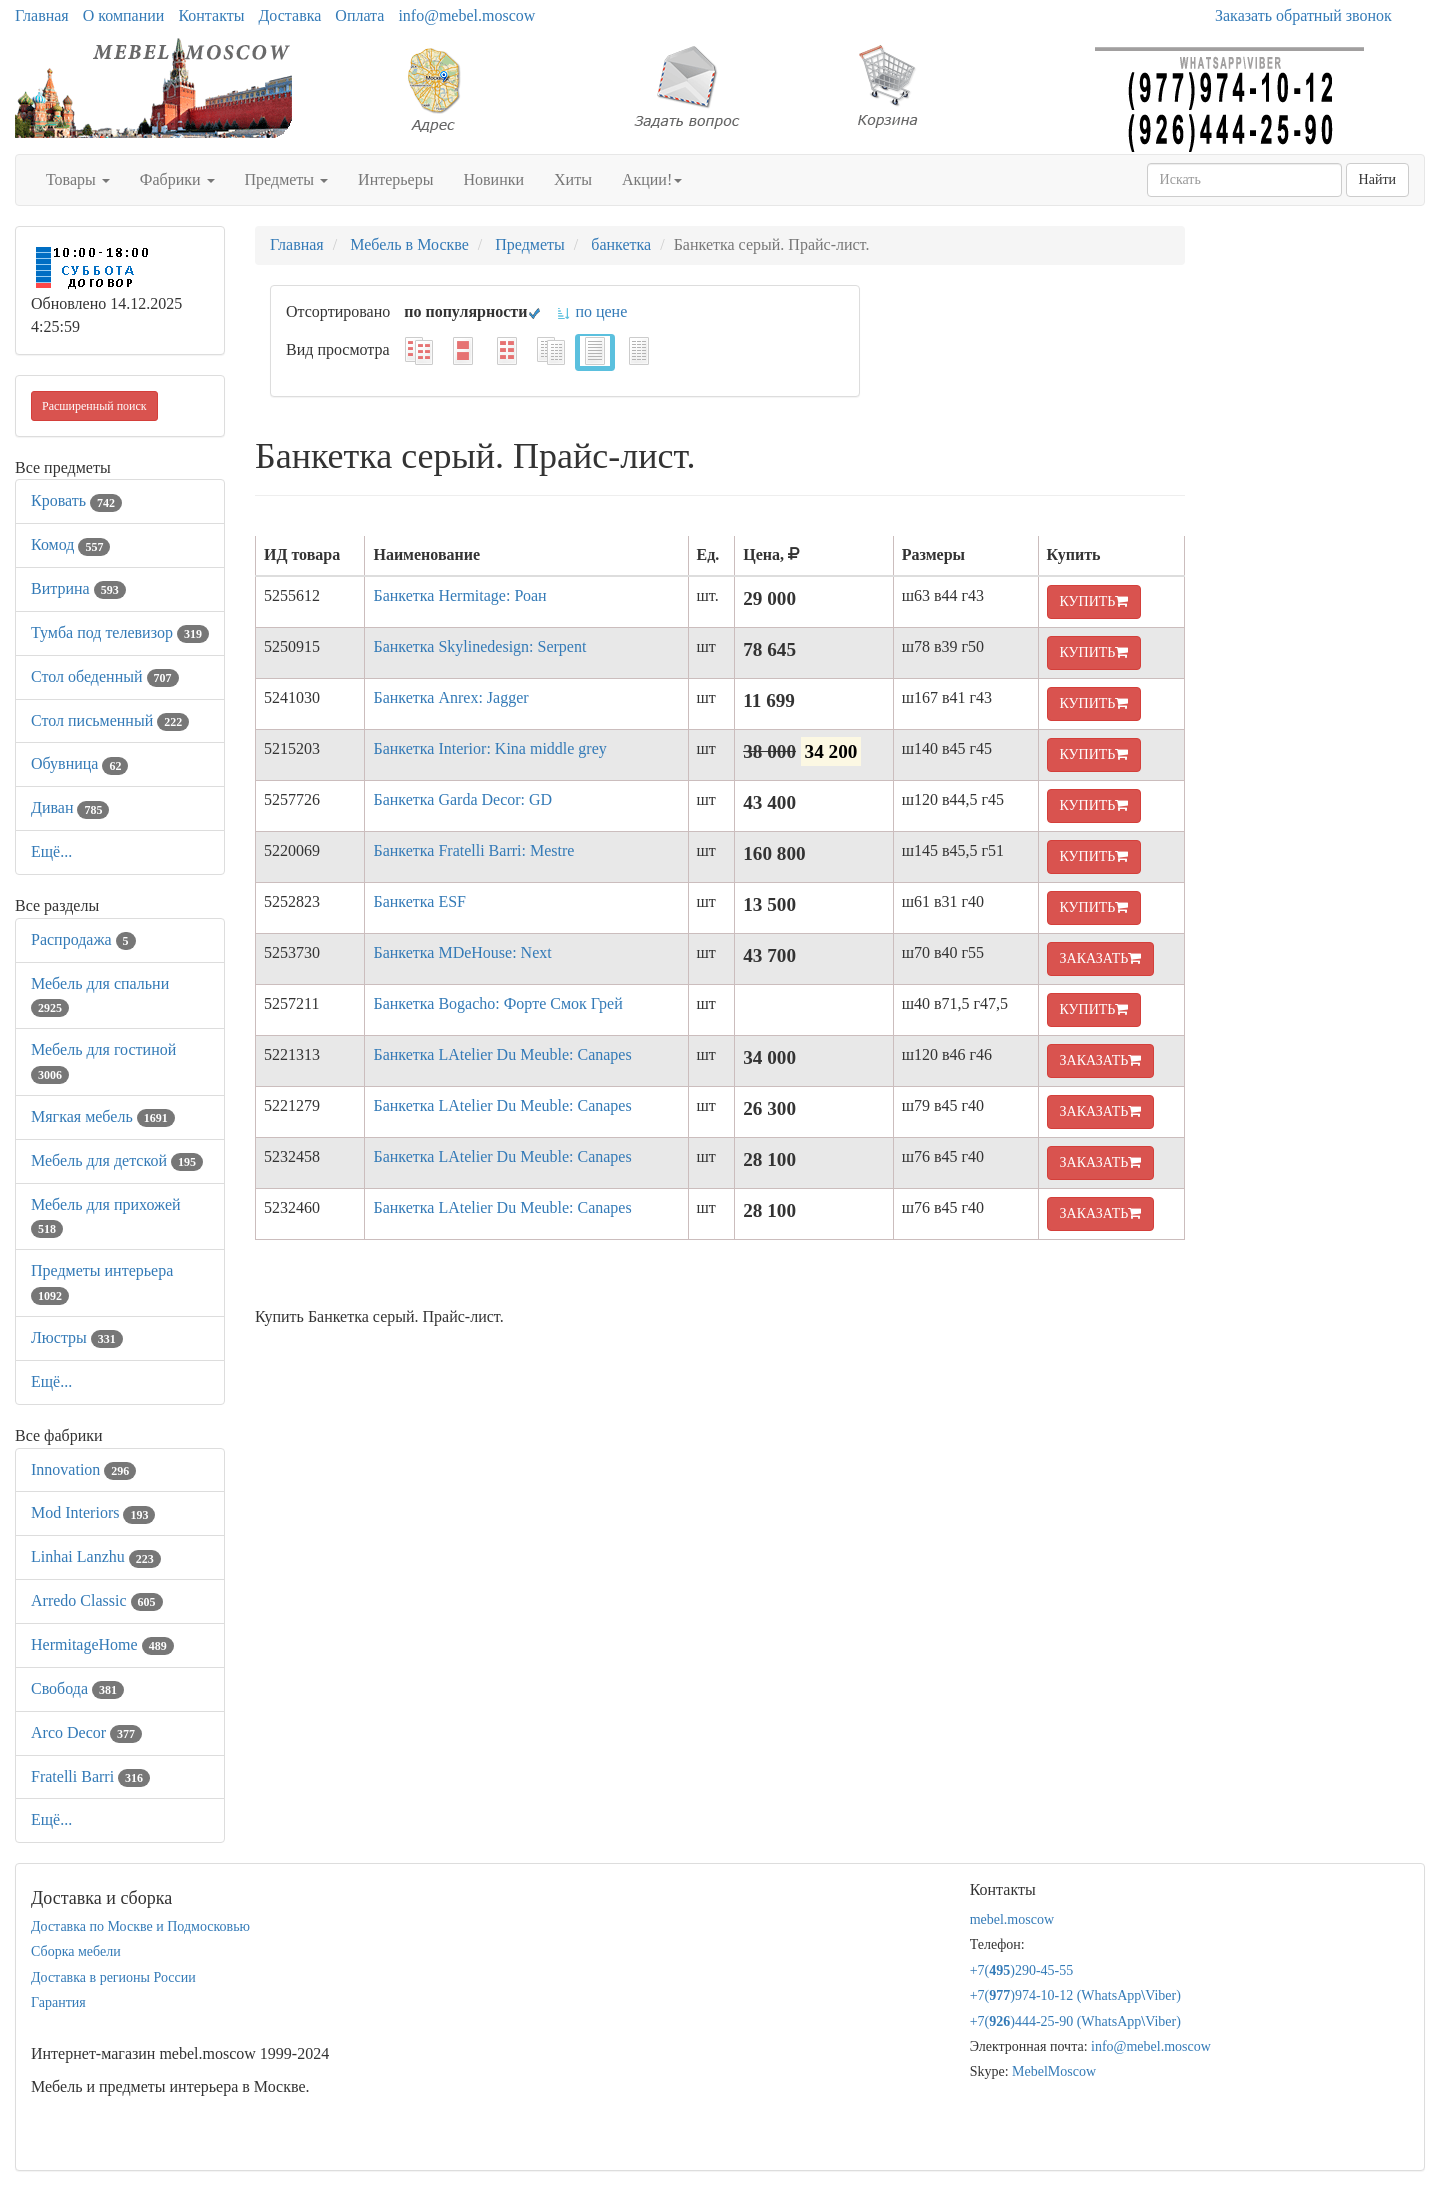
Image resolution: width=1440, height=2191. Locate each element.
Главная (42, 15)
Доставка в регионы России (113, 1977)
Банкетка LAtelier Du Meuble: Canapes (502, 1054)
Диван (70, 807)
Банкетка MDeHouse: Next (462, 952)
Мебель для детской (117, 1160)
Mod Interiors (93, 1512)
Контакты (211, 15)
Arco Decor (86, 1732)
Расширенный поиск (94, 406)
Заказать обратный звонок (1303, 15)
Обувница (79, 763)
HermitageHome (102, 1644)
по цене (591, 311)
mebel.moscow (1012, 1919)
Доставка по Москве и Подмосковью (140, 1926)
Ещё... (51, 851)
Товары (78, 179)
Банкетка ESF (419, 901)
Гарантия (58, 2002)
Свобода (77, 1688)
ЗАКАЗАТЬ (1101, 958)
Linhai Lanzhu (96, 1556)
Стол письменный (110, 720)
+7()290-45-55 (1022, 1970)
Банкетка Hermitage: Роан (459, 595)
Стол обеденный (105, 676)
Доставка (289, 15)
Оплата (359, 15)
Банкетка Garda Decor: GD (462, 799)
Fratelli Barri (90, 1776)
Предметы (287, 179)
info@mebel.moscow (466, 15)
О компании (124, 15)
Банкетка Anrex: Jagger (450, 697)
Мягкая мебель (103, 1116)
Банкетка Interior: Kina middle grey (489, 748)
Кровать (76, 500)
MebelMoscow (1054, 2071)
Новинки (493, 179)
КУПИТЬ (1094, 601)
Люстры (77, 1337)
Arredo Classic (97, 1600)
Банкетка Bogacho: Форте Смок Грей (497, 1003)
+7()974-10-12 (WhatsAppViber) (1075, 1995)
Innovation (83, 1469)
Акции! (652, 179)
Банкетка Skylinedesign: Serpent (479, 646)
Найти (1377, 179)
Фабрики (177, 179)
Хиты (573, 179)
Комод (70, 544)
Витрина (78, 588)
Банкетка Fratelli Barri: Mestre (473, 850)
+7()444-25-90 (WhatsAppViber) (1075, 2021)
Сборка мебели (76, 1951)
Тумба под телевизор (120, 632)
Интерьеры (395, 179)
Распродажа (83, 939)
